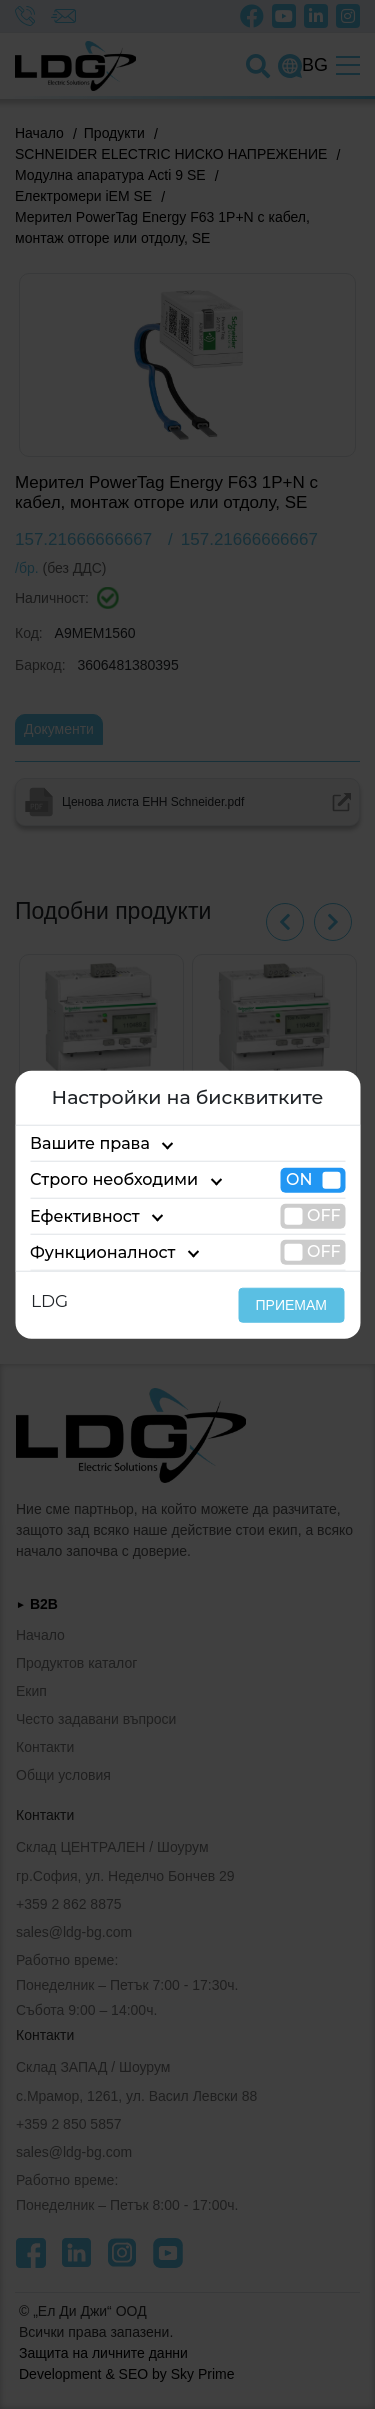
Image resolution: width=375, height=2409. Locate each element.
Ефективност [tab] (85, 1215)
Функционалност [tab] (102, 1252)
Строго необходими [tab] (114, 1179)
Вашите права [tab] (90, 1143)
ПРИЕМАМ (291, 1305)
